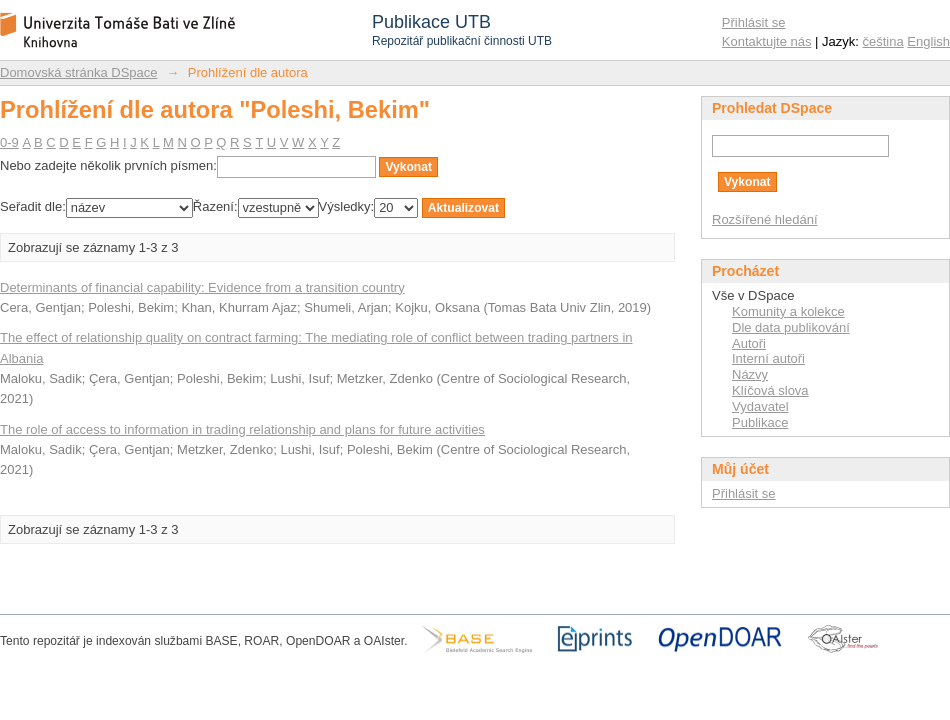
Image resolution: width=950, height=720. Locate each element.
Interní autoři (768, 358)
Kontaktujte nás (767, 41)
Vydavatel (760, 406)
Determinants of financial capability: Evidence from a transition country (202, 287)
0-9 (9, 142)
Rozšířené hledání (765, 219)
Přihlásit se (754, 22)
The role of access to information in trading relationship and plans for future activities (242, 429)
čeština (883, 41)
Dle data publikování (791, 327)
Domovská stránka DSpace (79, 72)
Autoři (749, 343)
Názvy (750, 374)
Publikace (760, 422)
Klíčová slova (770, 390)
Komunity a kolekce (788, 311)
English (928, 41)
